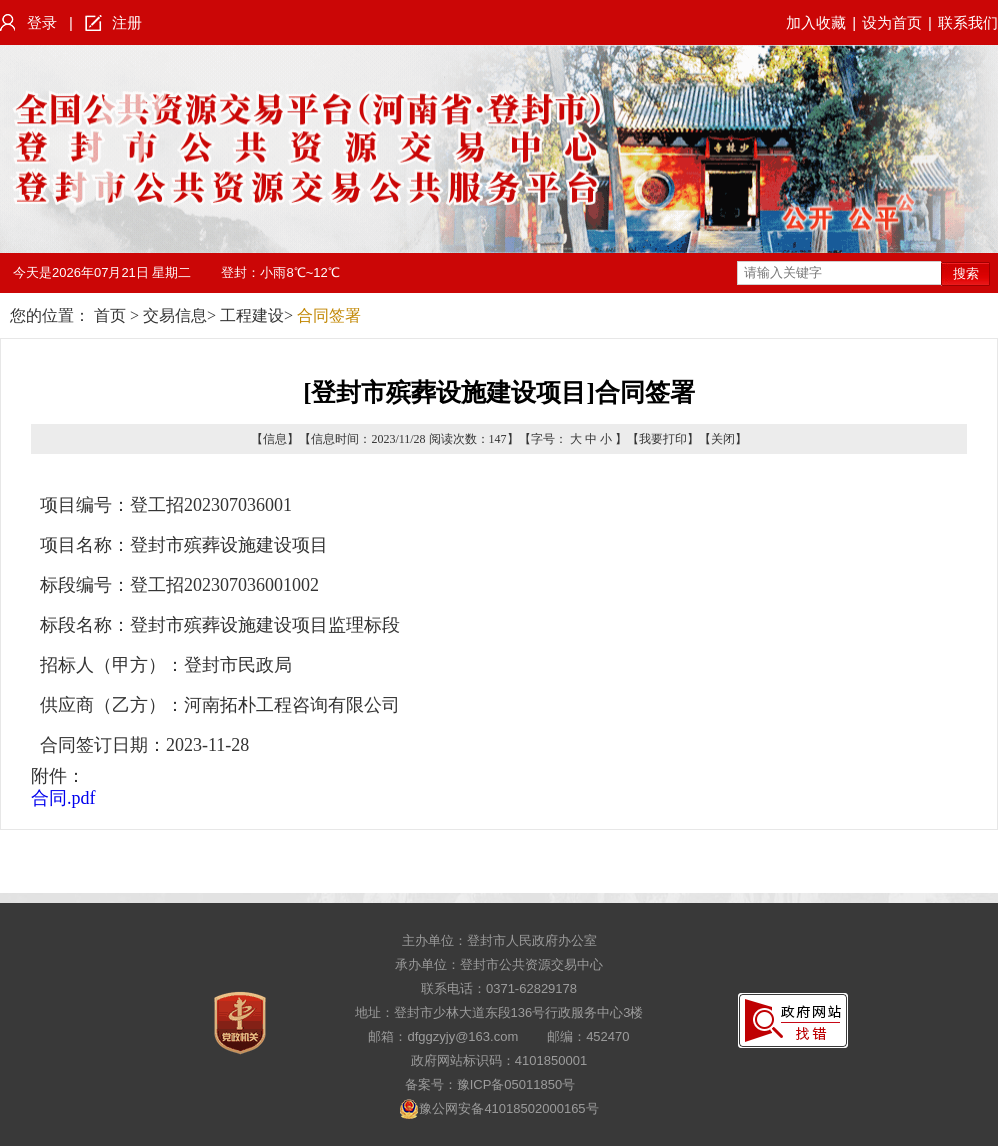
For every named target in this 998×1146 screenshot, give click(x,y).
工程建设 (252, 315)
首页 (110, 315)
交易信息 (175, 315)
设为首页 (892, 22)
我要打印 (663, 439)
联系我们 (968, 22)
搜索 (966, 273)
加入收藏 (816, 22)
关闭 (723, 439)
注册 (127, 22)
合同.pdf (63, 798)
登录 (42, 22)
